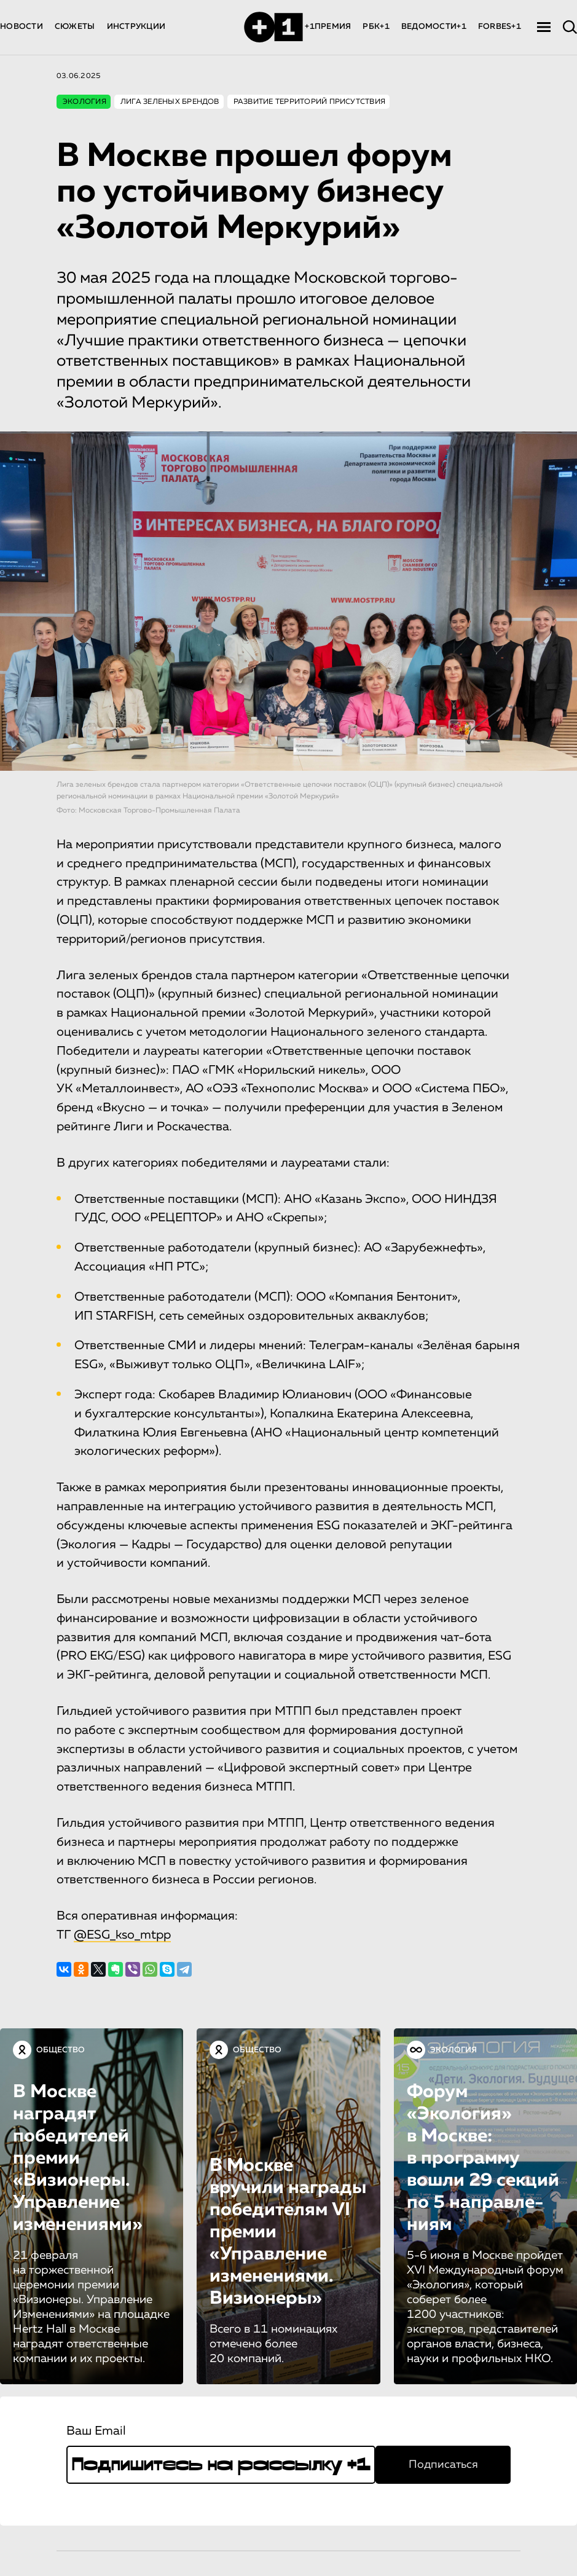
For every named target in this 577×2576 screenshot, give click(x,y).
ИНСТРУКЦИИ (136, 27)
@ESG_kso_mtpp (122, 1935)
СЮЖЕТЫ (75, 27)
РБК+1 (376, 27)
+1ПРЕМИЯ (328, 27)
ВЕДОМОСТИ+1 (433, 27)
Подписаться (443, 2464)
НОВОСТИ (21, 27)
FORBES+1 (499, 27)
